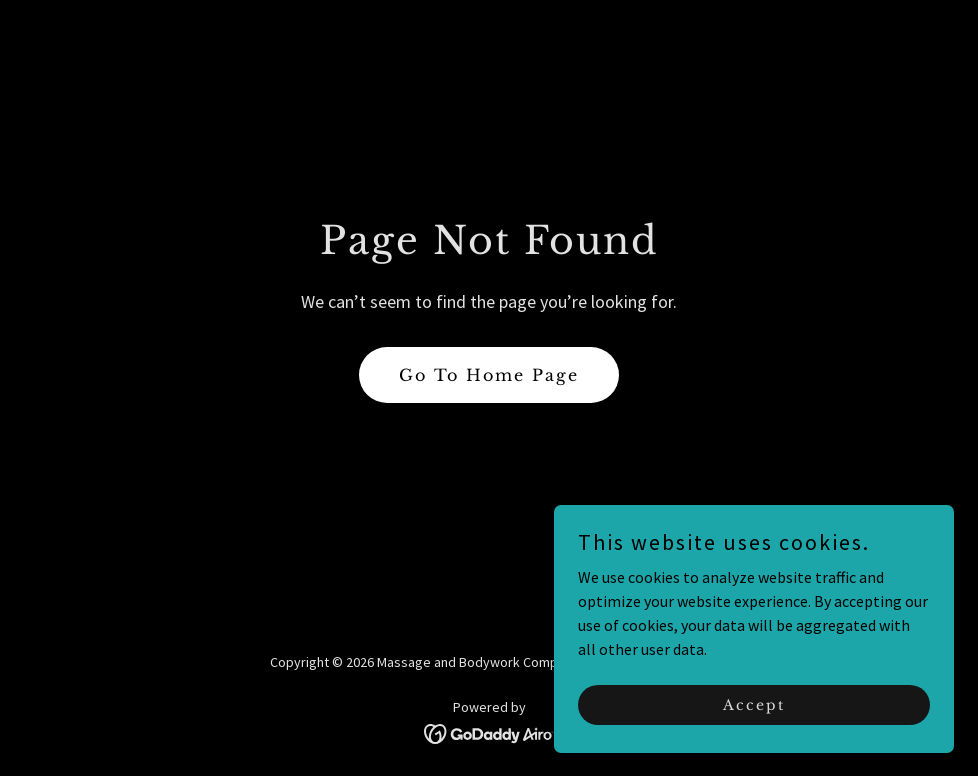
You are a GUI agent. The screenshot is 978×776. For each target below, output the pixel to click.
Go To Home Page (489, 375)
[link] (489, 732)
